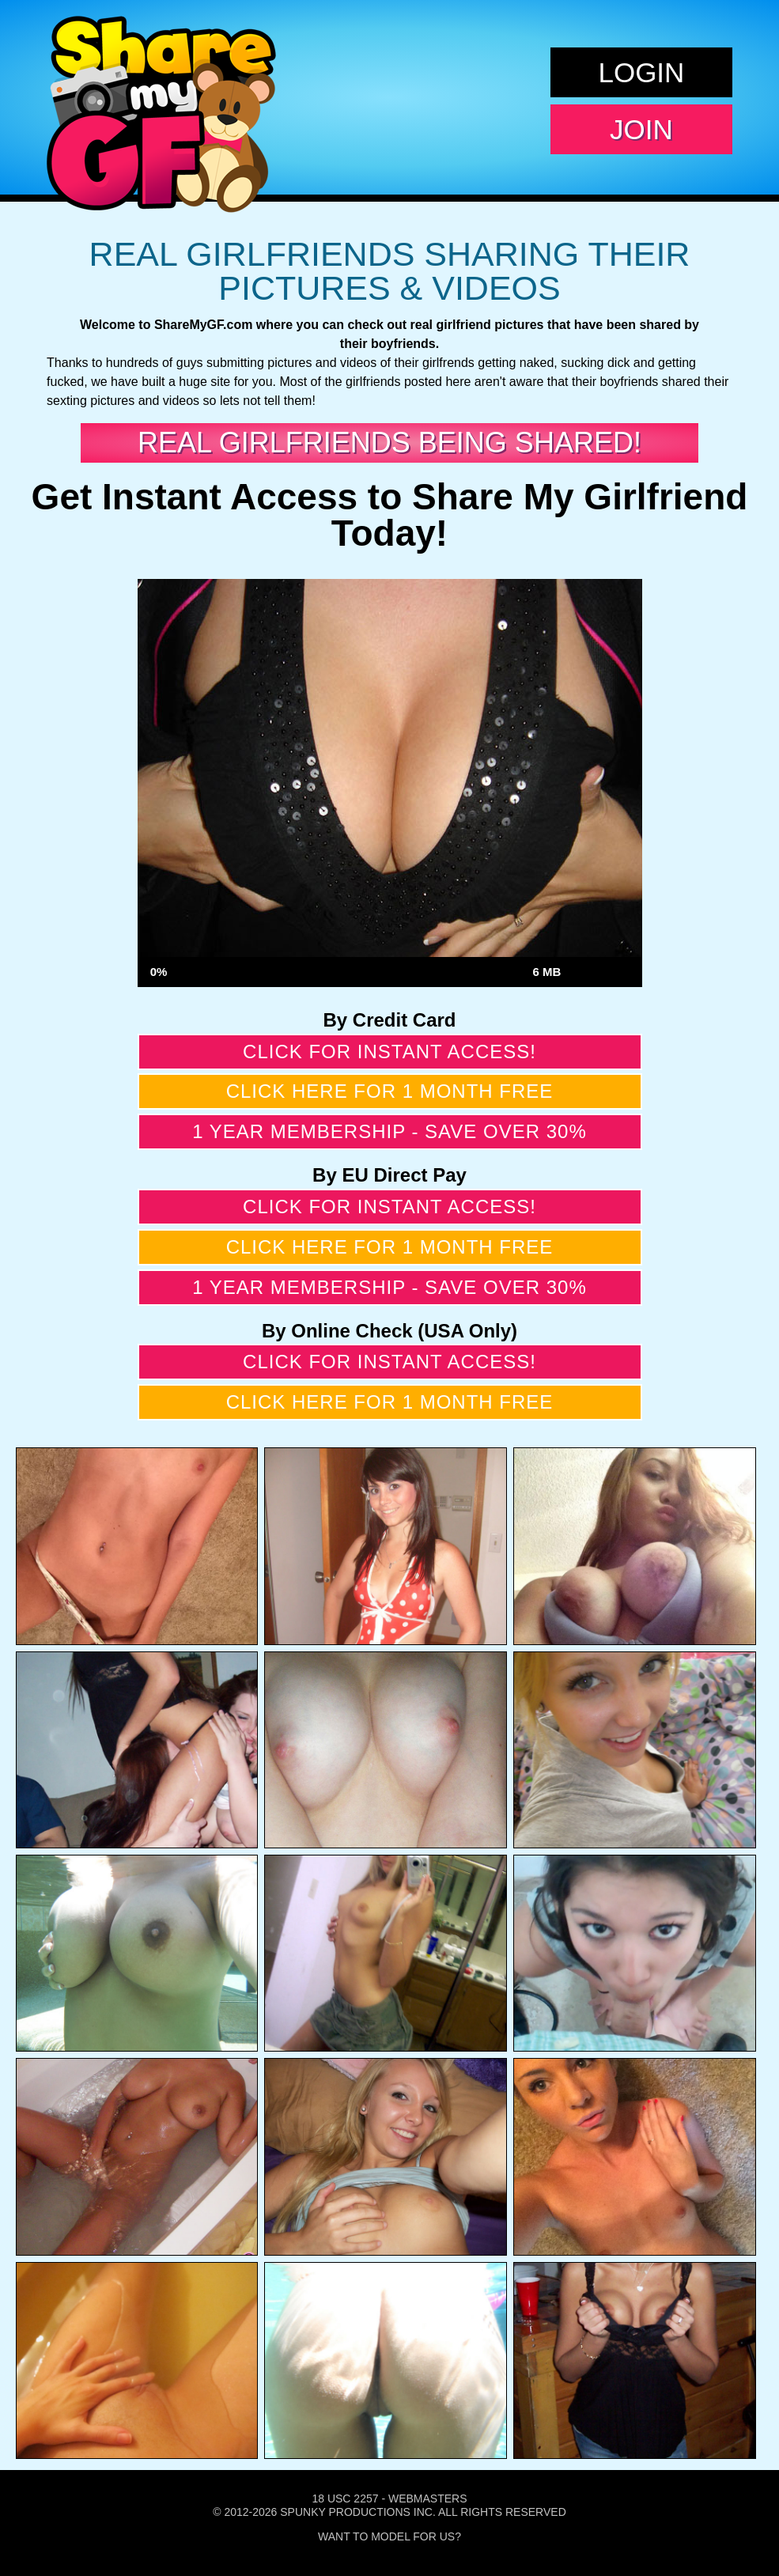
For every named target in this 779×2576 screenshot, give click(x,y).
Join (641, 129)
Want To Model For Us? (389, 2536)
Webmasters (427, 2498)
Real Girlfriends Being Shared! (389, 442)
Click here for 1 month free (390, 1091)
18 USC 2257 (345, 2498)
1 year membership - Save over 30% (389, 1131)
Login (641, 72)
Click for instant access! (389, 1051)
